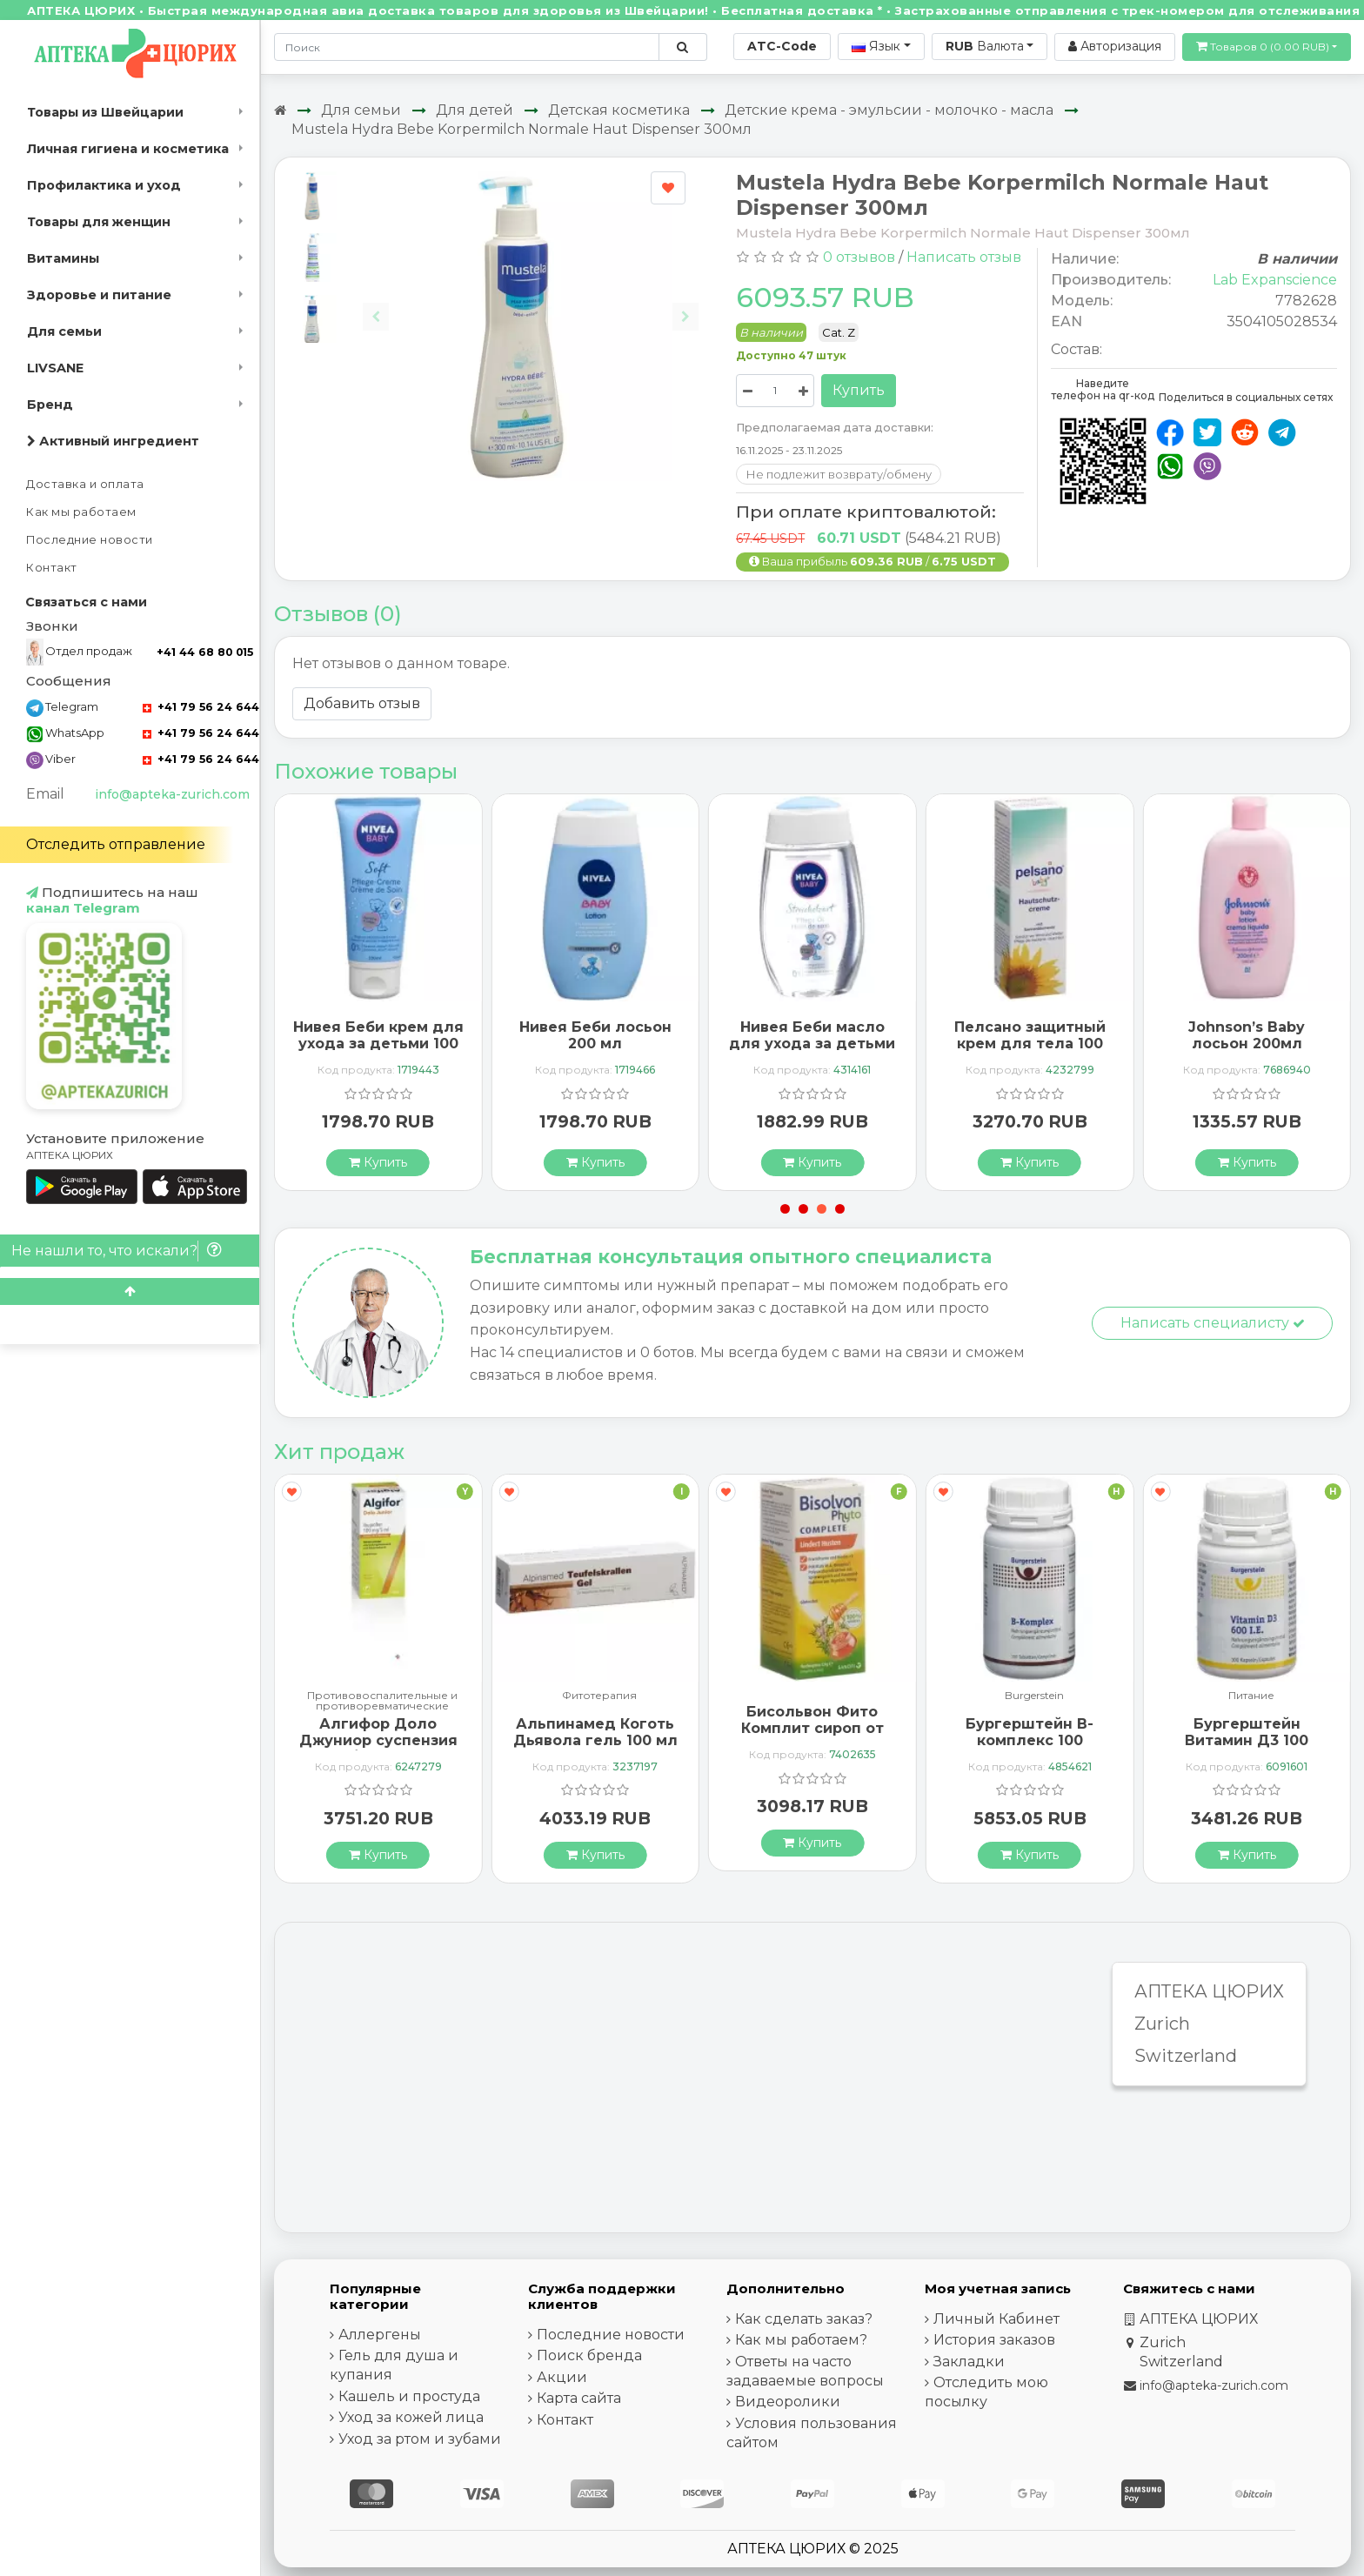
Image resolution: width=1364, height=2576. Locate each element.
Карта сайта (579, 2398)
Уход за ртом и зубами (419, 2439)
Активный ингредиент (113, 441)
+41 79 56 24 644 (201, 706)
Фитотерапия (599, 1696)
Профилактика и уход (104, 185)
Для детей (474, 110)
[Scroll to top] (129, 1291)
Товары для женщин (98, 222)
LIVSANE (55, 368)
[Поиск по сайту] (682, 47)
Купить (858, 390)
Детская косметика (619, 110)
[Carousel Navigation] (531, 303)
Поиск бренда (589, 2355)
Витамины (63, 258)
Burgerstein (1034, 1696)
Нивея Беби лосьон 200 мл (595, 1035)
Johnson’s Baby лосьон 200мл (1246, 1035)
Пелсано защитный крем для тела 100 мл (1030, 1043)
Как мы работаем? (801, 2340)
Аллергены (379, 2334)
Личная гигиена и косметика (128, 149)
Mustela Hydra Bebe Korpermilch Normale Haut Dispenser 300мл (521, 129)
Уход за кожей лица (411, 2417)
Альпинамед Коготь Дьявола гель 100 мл (595, 1732)
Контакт (51, 567)
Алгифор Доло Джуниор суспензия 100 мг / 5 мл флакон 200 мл (378, 1749)
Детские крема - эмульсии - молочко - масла (889, 110)
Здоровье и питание (99, 295)
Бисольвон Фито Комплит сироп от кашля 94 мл (812, 1728)
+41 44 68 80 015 (205, 652)
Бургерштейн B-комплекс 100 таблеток (1029, 1740)
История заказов (994, 2340)
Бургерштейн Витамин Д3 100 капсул (1246, 1740)
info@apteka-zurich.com (172, 794)
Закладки (969, 2361)
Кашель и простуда (409, 2396)
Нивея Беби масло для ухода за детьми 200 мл (812, 1043)
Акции (562, 2377)
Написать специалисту (1212, 1323)
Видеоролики (787, 2401)
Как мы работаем (81, 512)
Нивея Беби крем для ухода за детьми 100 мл (378, 1043)
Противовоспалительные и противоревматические (382, 1700)
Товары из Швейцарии (105, 112)
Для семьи (64, 331)
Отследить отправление (115, 844)
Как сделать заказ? (804, 2319)
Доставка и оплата (85, 484)
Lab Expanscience (1275, 279)
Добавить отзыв (362, 703)
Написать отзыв (963, 257)
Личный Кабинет (996, 2319)
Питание (1251, 1696)
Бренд (50, 404)
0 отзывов (859, 257)
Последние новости (89, 539)
